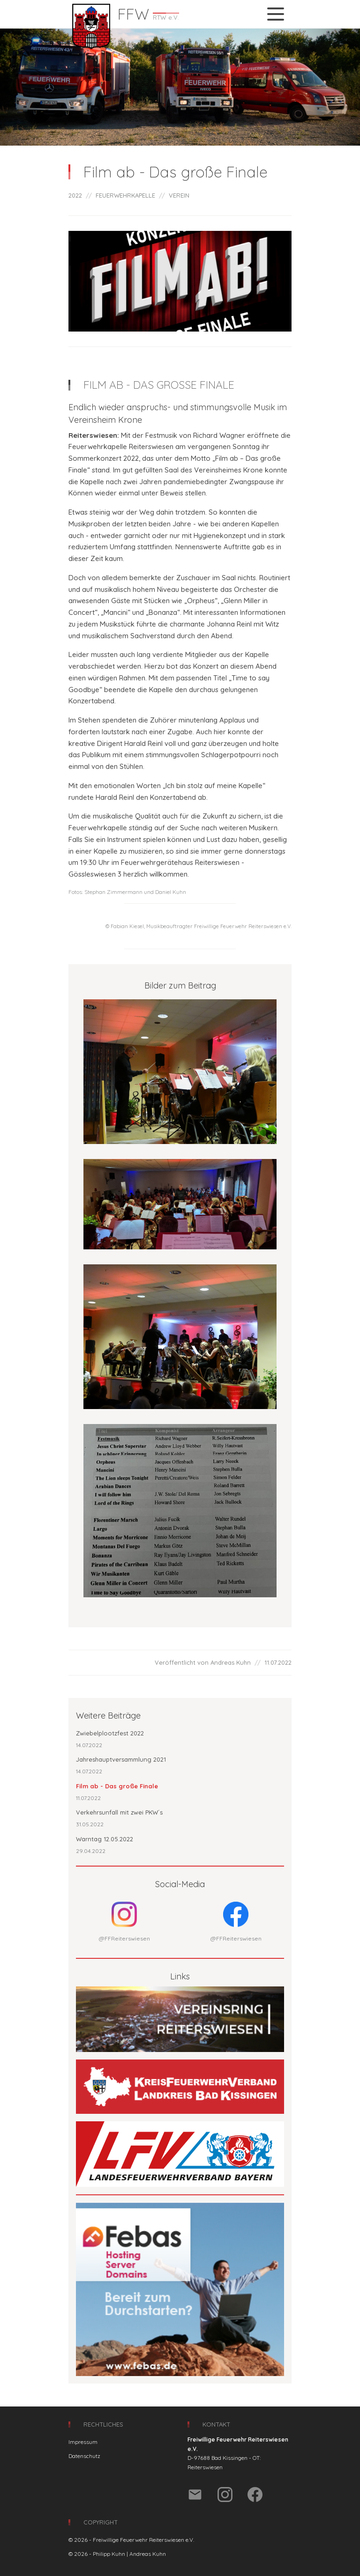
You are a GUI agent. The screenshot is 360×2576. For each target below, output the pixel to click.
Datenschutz (84, 2455)
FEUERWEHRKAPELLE (125, 195)
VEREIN (179, 195)
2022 (75, 195)
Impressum (83, 2441)
